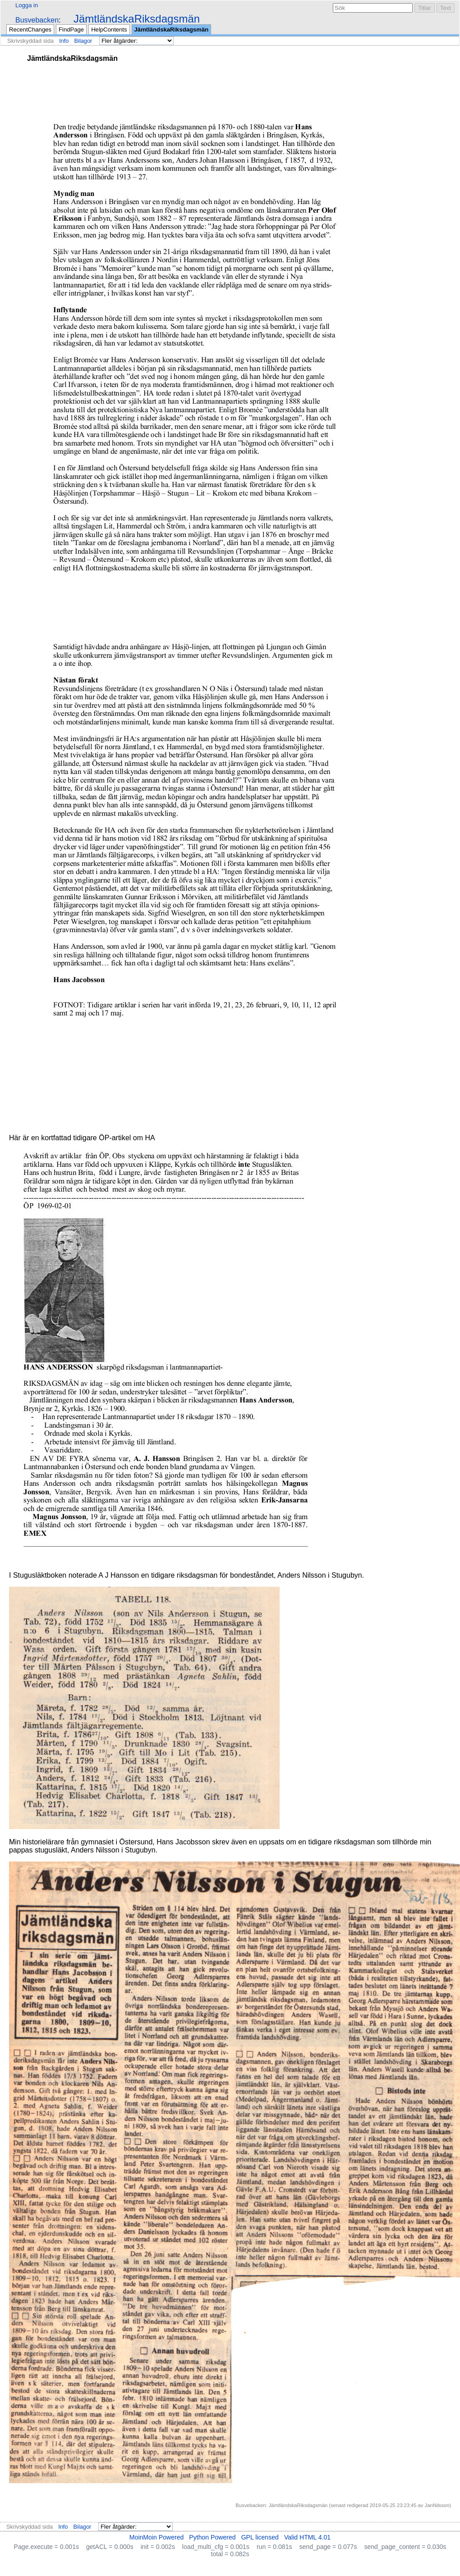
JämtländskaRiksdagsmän (137, 19)
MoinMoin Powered (156, 2537)
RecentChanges (30, 29)
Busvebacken (37, 20)
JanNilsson (437, 2505)
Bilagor (83, 40)
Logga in (26, 5)
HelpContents (109, 29)
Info (64, 40)
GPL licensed (260, 2537)
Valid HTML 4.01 (307, 2537)
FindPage (71, 29)
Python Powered (212, 2537)
